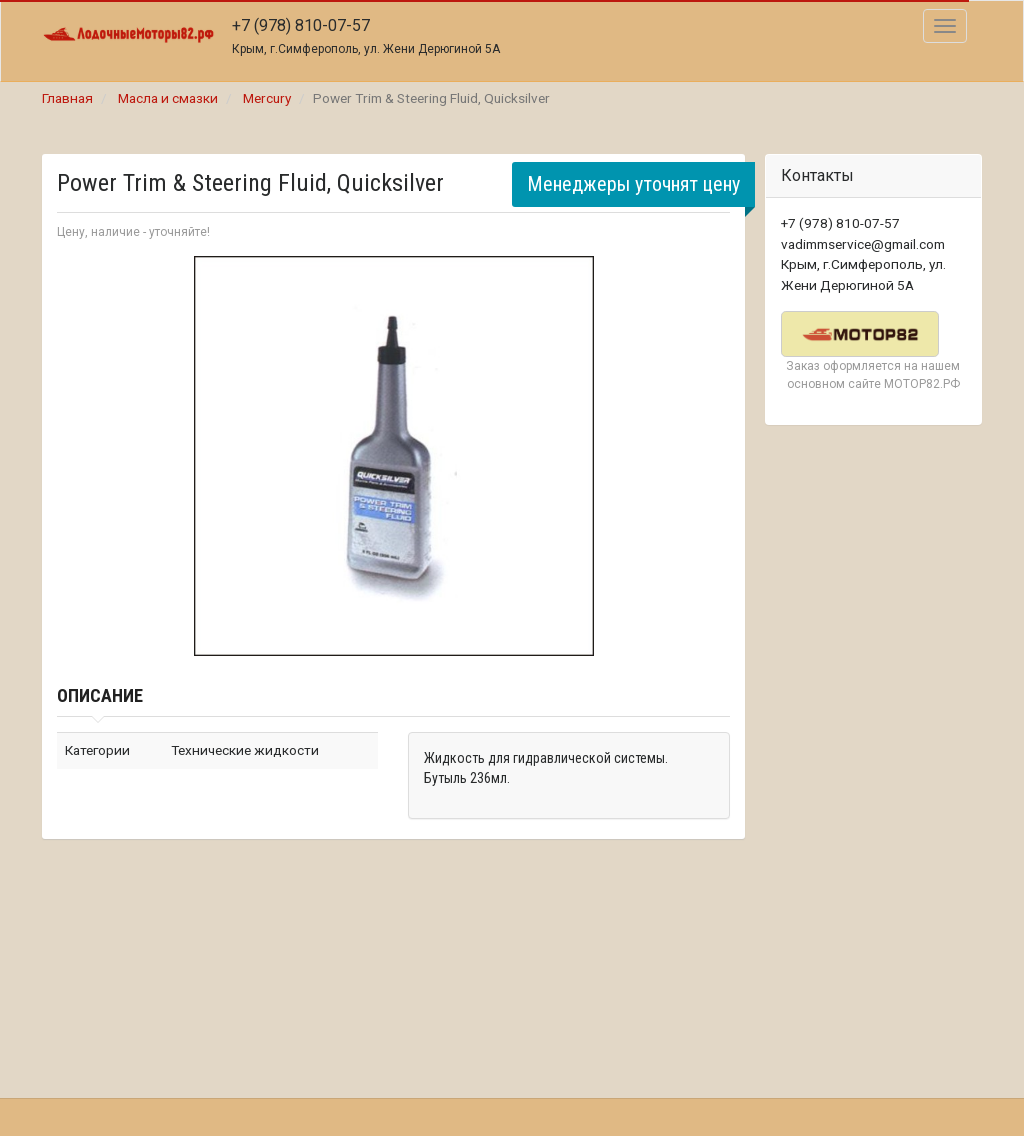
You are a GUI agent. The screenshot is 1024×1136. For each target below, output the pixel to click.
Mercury (267, 98)
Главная (67, 98)
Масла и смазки (168, 98)
